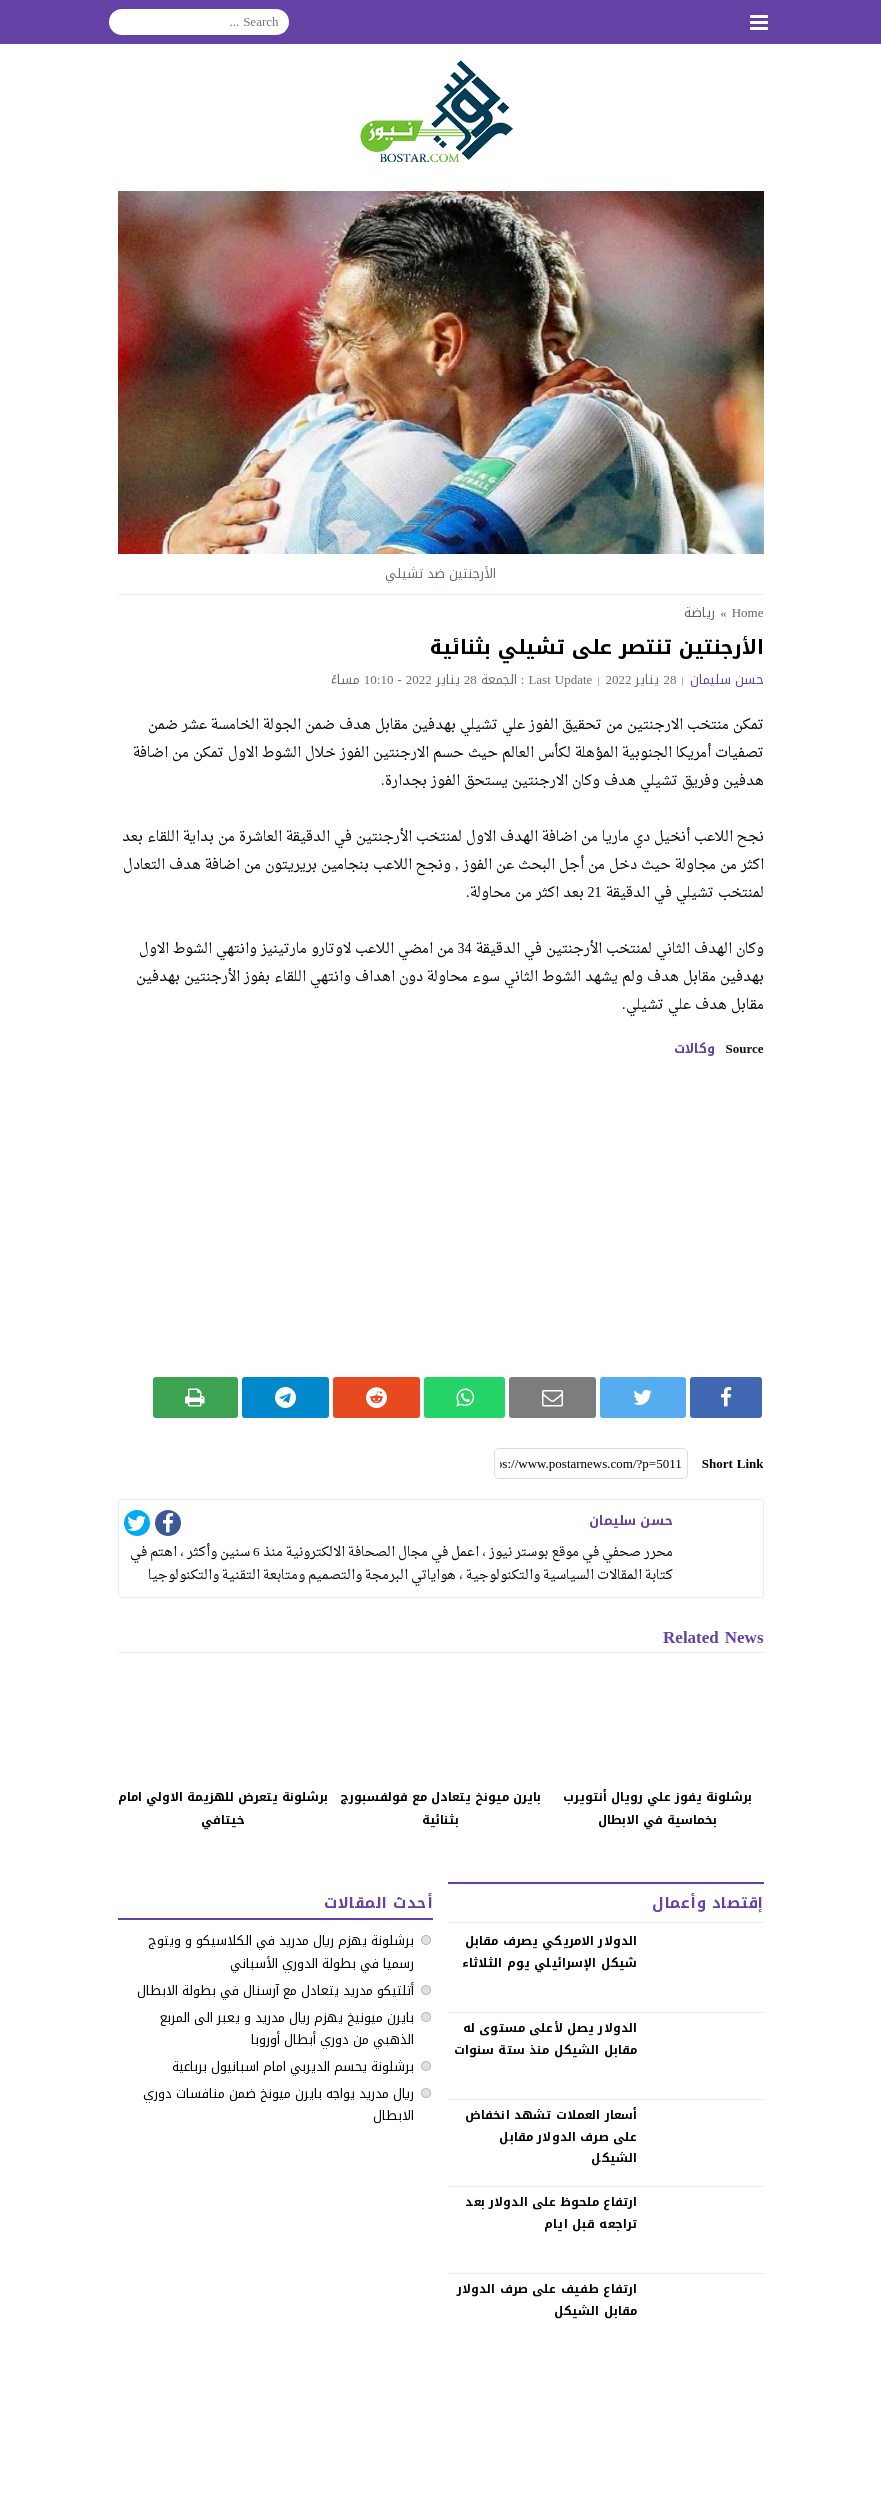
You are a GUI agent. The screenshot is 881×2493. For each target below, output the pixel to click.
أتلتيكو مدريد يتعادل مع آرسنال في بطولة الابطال (275, 1990)
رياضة (699, 612)
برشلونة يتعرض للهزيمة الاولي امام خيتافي (223, 1808)
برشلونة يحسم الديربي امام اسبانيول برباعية (293, 2066)
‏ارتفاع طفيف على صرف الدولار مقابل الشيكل (547, 2300)
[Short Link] (591, 1464)
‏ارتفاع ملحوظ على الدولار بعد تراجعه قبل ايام (551, 2213)
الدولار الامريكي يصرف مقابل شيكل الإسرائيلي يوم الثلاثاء (550, 1952)
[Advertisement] (441, 1217)
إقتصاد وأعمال (707, 1903)
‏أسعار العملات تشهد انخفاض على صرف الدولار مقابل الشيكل (551, 2136)
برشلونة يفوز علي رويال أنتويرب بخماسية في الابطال (657, 1808)
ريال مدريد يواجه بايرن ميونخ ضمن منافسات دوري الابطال (278, 2104)
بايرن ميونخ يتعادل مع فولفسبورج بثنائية (440, 1808)
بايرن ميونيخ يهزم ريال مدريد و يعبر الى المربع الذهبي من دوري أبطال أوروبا (287, 2028)
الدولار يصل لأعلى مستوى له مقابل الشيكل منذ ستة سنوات (546, 2039)
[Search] (199, 22)
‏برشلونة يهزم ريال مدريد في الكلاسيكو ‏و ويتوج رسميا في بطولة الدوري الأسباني (281, 1951)
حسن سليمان (727, 679)
